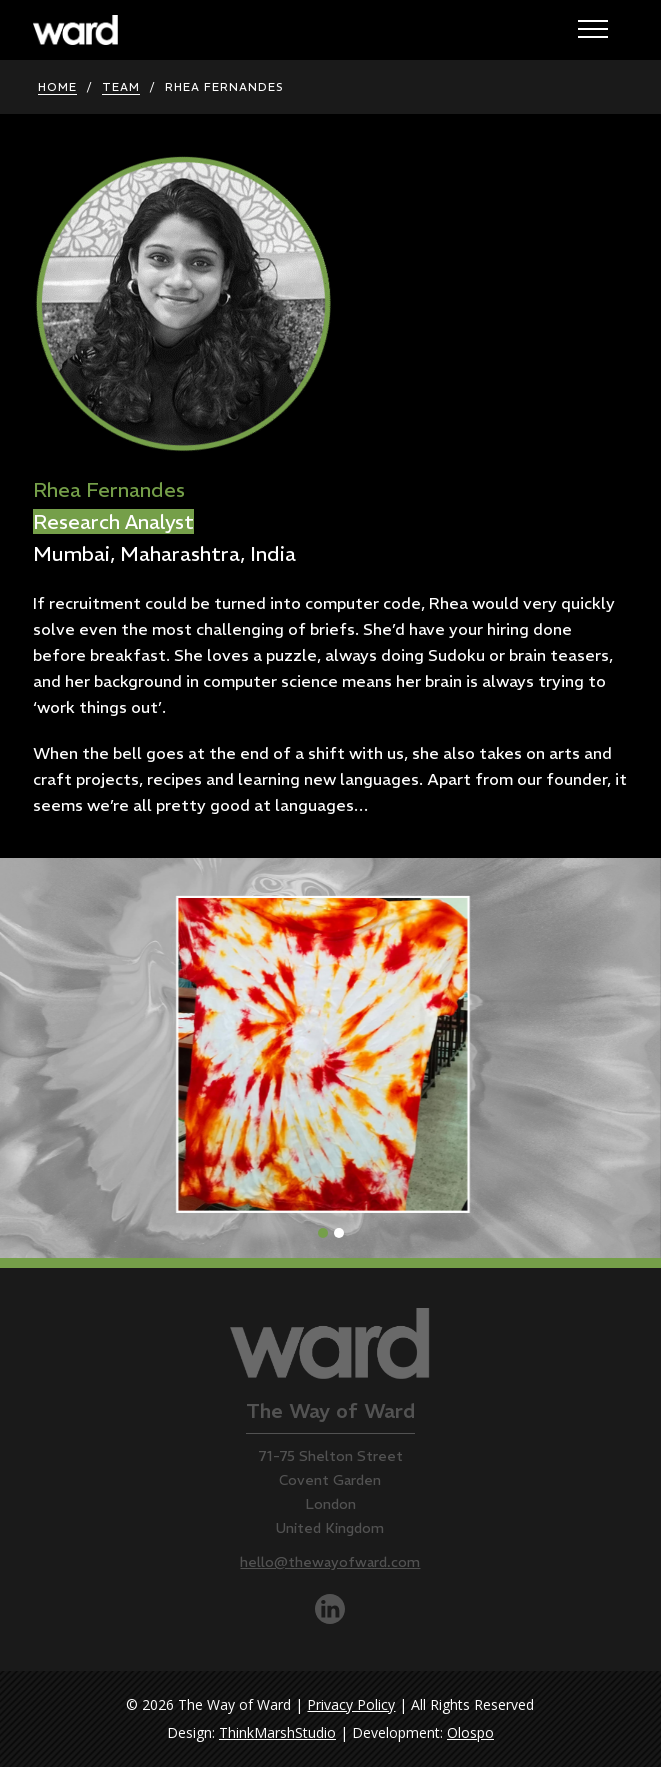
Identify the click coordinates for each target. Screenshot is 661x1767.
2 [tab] (343, 1231)
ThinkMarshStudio (277, 1732)
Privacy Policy (351, 1704)
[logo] (75, 39)
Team (121, 87)
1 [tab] (327, 1231)
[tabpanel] (330, 1058)
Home (57, 87)
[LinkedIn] (330, 1619)
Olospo (470, 1732)
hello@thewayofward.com (330, 1562)
